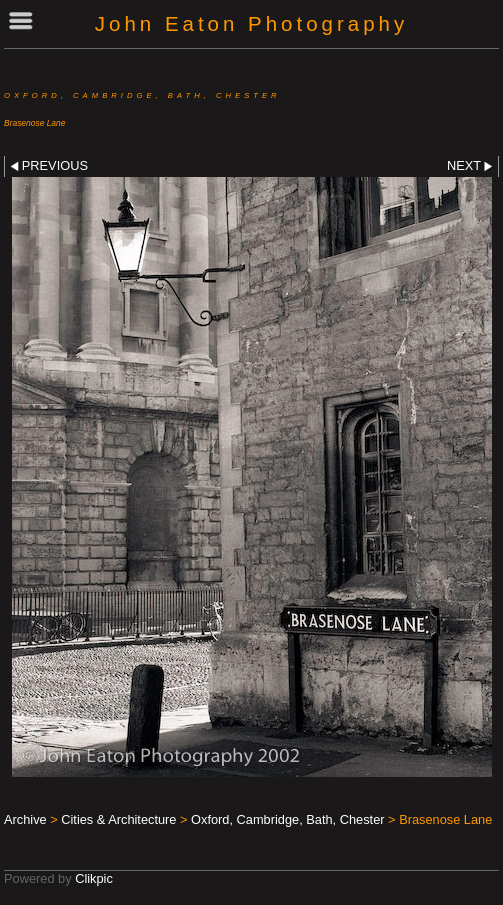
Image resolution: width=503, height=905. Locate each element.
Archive (25, 819)
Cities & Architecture (118, 819)
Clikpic (94, 878)
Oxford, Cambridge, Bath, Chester (287, 819)
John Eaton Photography (251, 23)
